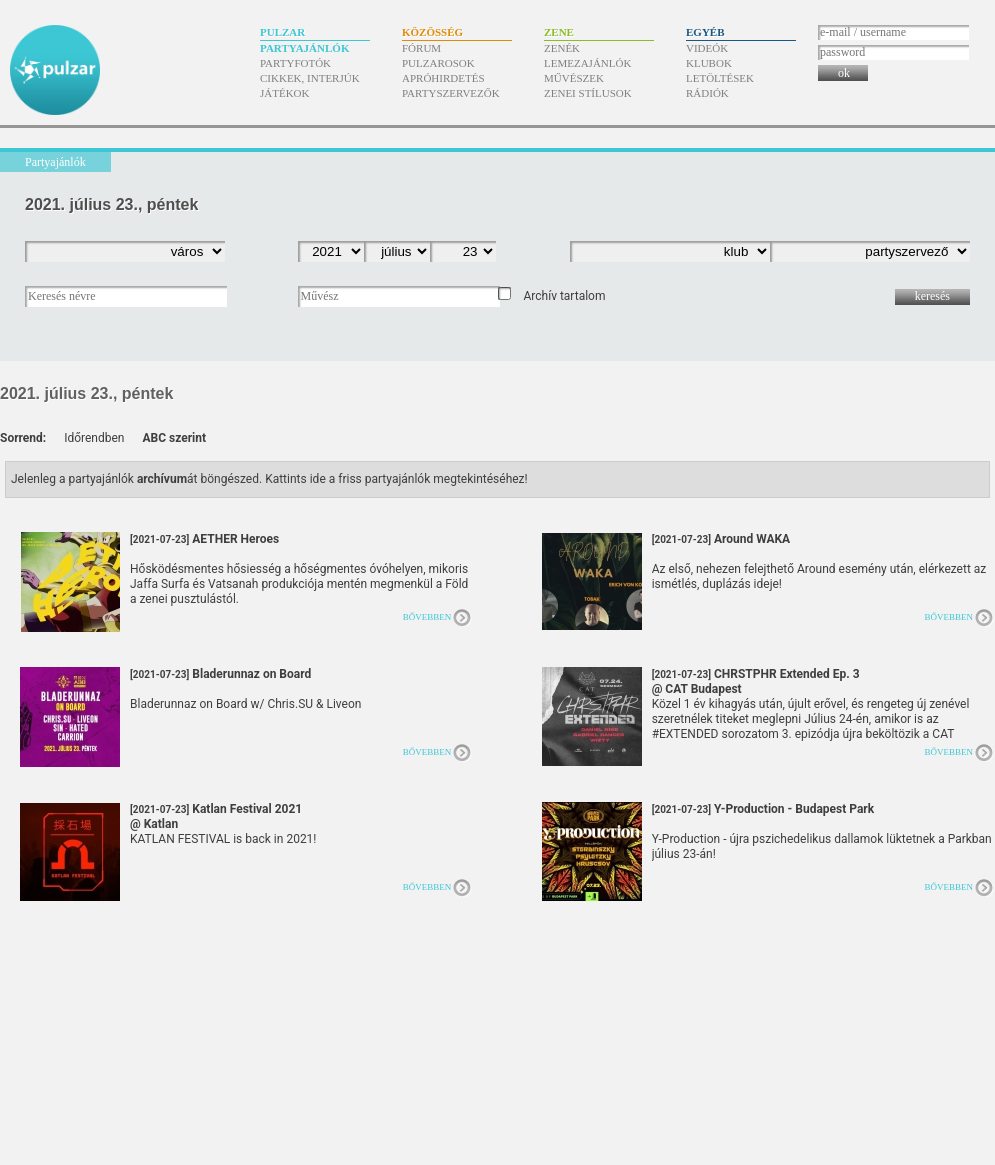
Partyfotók (295, 63)
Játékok (285, 93)
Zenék (562, 48)
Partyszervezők (451, 93)
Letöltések (720, 78)
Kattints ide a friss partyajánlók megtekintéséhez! (396, 479)
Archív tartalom (564, 296)
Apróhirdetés (443, 78)
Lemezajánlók (587, 63)
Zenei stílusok (588, 93)
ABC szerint (174, 438)
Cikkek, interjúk (310, 78)
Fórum (421, 48)
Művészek (574, 78)
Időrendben (94, 438)
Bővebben (427, 617)
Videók (707, 48)
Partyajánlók (304, 48)
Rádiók (707, 93)
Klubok (709, 63)
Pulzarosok (438, 63)
